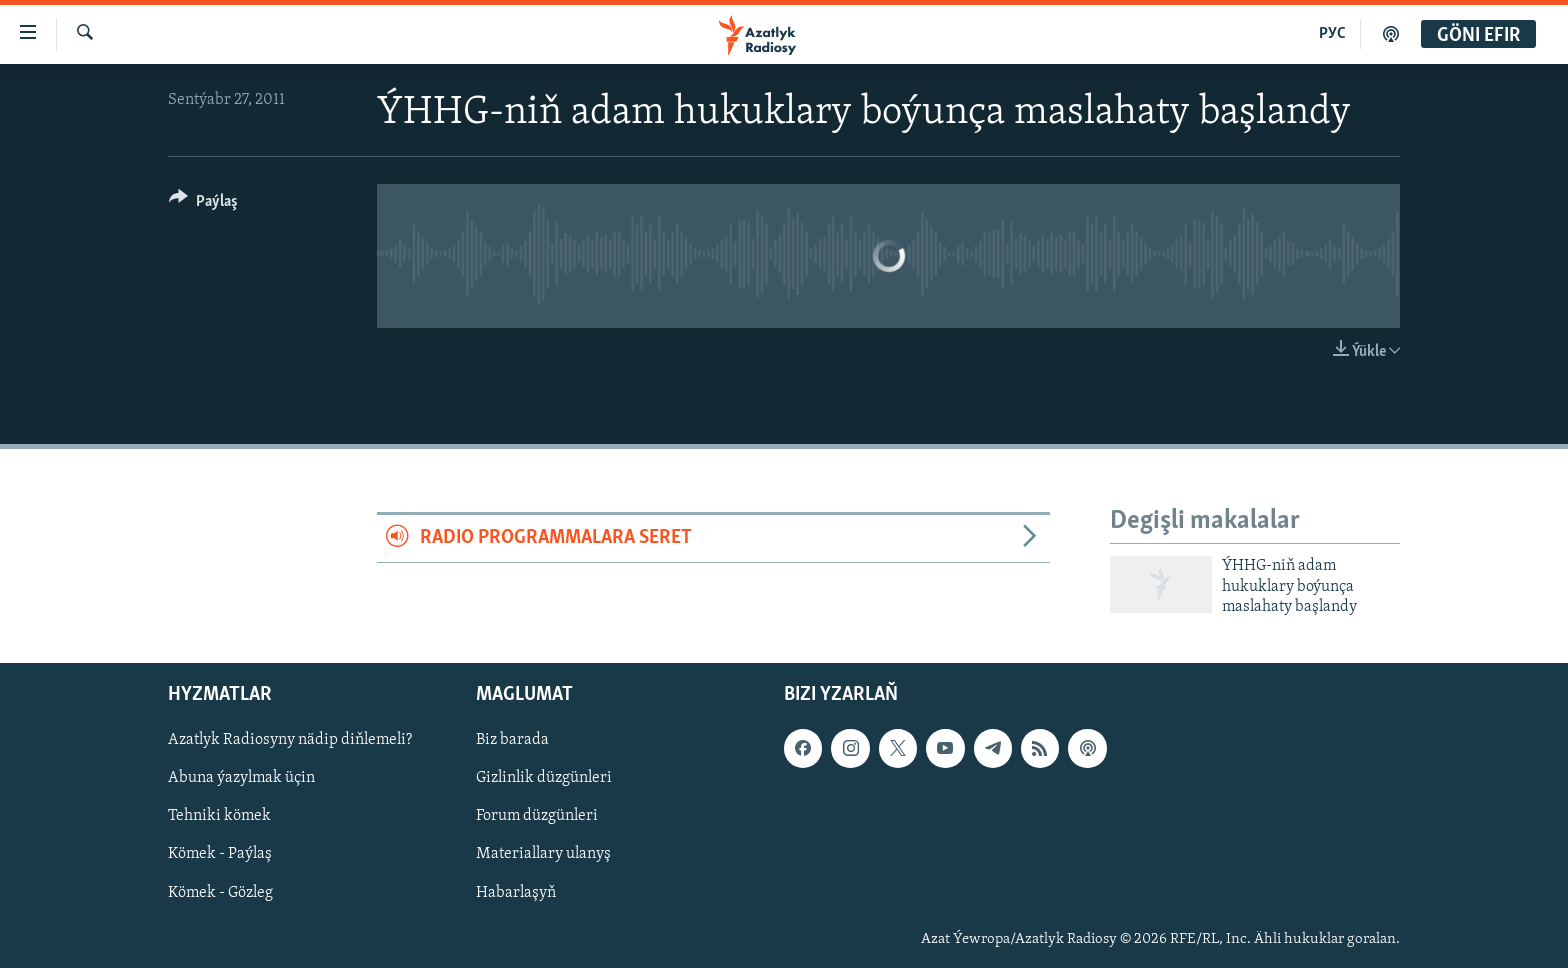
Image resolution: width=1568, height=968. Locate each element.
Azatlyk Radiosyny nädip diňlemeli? (290, 741)
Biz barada (512, 741)
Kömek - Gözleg (220, 893)
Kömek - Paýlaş (220, 855)
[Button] (203, 204)
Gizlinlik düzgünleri (544, 779)
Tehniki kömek (219, 817)
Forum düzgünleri (537, 817)
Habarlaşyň (516, 893)
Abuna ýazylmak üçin (241, 779)
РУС (1332, 34)
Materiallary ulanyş (543, 855)
